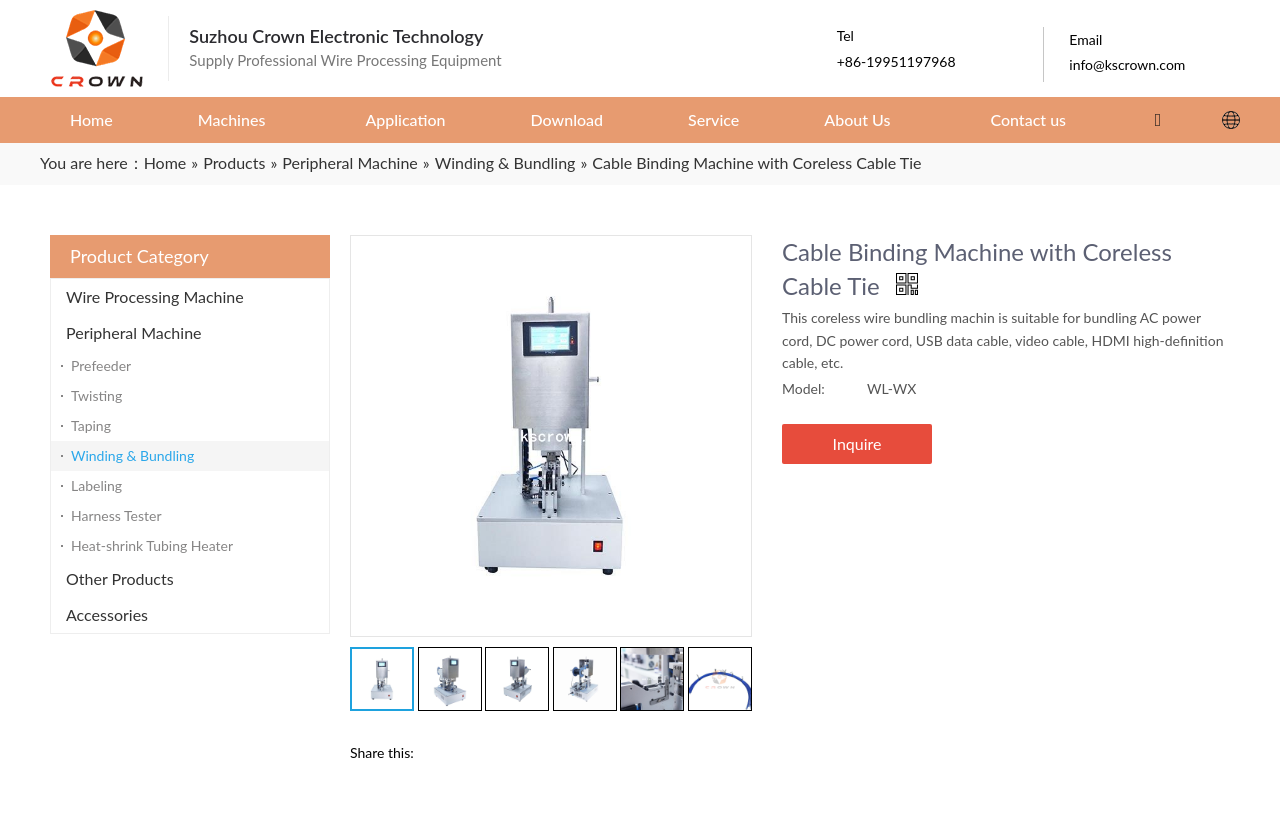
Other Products (120, 578)
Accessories (107, 614)
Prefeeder (101, 365)
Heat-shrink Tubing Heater (152, 545)
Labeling (96, 485)
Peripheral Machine (134, 332)
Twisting (96, 395)
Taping (91, 425)
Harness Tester (116, 515)
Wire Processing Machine (155, 296)
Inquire (857, 443)
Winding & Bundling (132, 455)
